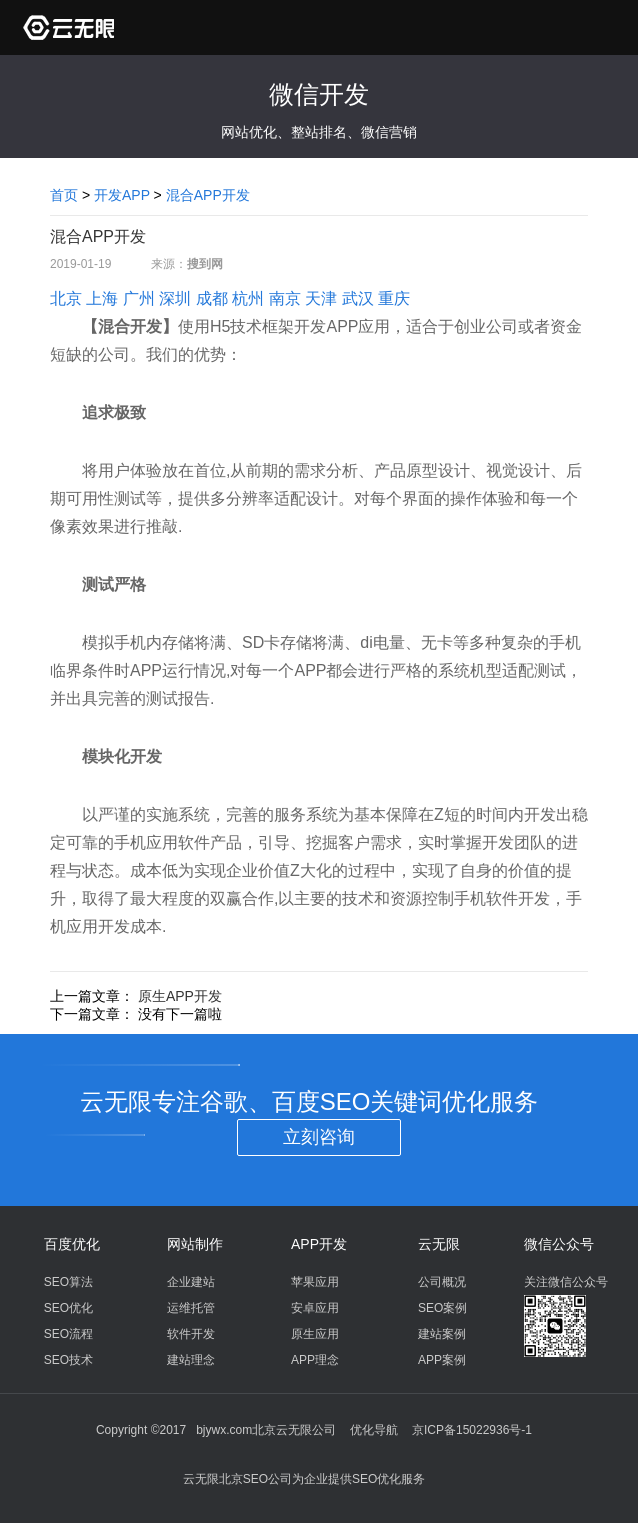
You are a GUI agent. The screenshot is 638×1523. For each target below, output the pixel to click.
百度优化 (72, 1244)
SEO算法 (68, 1282)
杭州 (248, 298)
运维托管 (191, 1308)
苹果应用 (315, 1282)
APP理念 (315, 1360)
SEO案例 (442, 1308)
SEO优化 (68, 1308)
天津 (321, 298)
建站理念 (191, 1360)
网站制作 (195, 1244)
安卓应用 (315, 1308)
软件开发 (191, 1334)
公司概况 (442, 1282)
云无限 (439, 1244)
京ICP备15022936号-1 (472, 1430)
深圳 (175, 298)
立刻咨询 (319, 1137)
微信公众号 (559, 1244)
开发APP (122, 195)
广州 (139, 298)
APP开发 (319, 1244)
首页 (64, 195)
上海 (102, 298)
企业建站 (191, 1282)
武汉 (358, 298)
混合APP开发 (208, 195)
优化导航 (374, 1430)
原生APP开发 (180, 996)
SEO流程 (68, 1334)
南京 (285, 298)
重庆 (394, 298)
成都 (212, 298)
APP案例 (442, 1360)
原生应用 (315, 1334)
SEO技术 (68, 1360)
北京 (66, 298)
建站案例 (442, 1334)
